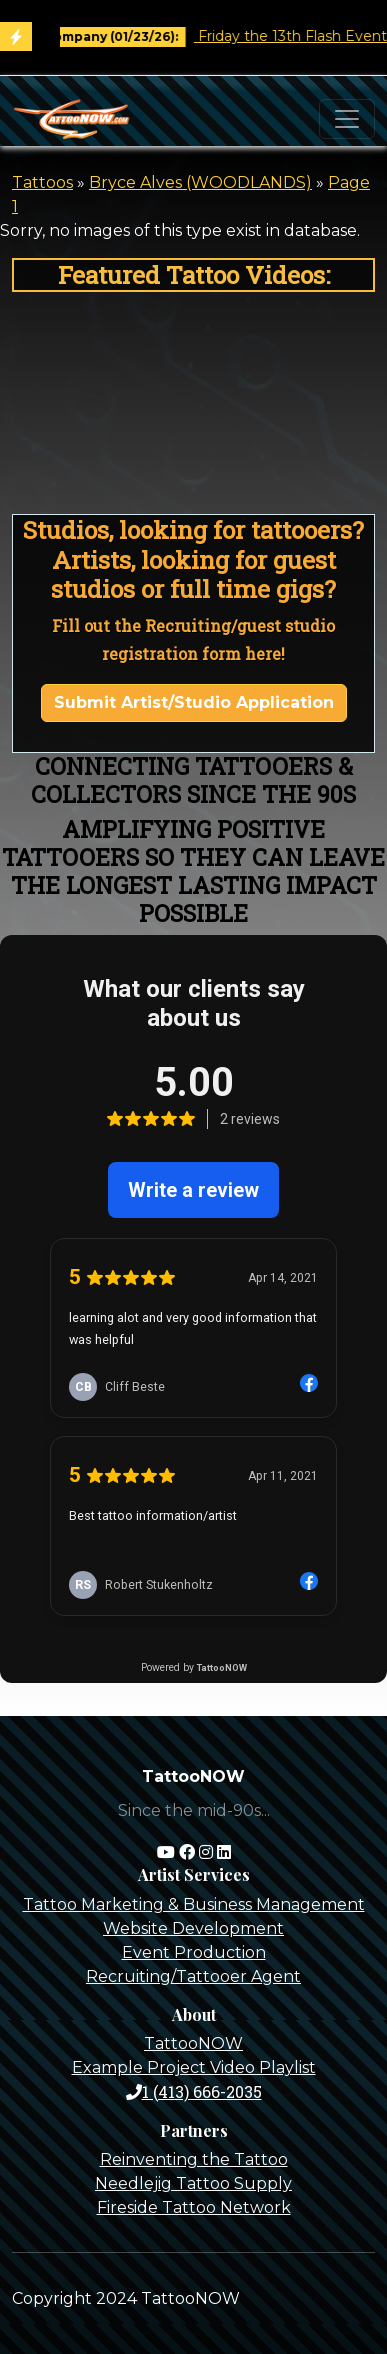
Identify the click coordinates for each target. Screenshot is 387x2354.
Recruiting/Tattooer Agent (193, 1976)
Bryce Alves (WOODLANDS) (200, 182)
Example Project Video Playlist (194, 2067)
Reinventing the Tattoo (194, 2159)
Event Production (194, 1952)
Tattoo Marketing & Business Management (194, 1904)
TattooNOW (193, 2043)
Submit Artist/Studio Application (194, 702)
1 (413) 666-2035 (194, 2091)
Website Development (193, 1928)
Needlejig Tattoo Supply (193, 2183)
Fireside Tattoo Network (194, 2207)
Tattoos (42, 182)
